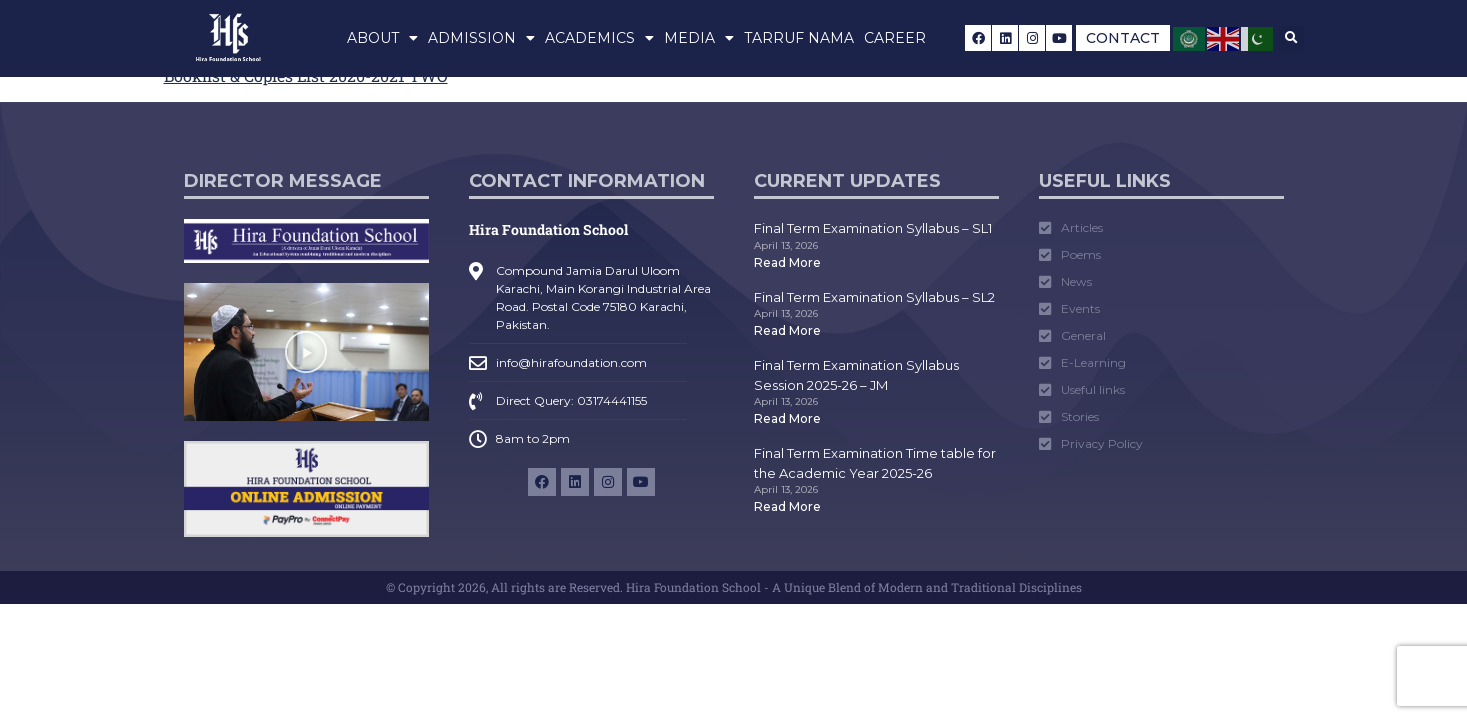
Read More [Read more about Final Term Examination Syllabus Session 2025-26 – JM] (787, 418)
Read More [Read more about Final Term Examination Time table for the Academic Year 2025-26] (787, 506)
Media (699, 38)
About (382, 38)
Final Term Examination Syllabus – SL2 (874, 297)
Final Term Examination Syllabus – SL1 (873, 228)
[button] (1291, 38)
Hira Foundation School (548, 229)
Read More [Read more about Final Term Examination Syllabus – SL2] (787, 330)
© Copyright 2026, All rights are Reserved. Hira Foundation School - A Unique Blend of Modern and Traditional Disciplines (734, 587)
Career (895, 38)
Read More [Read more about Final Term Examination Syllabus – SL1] (787, 262)
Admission (481, 38)
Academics (599, 38)
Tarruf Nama (799, 38)
